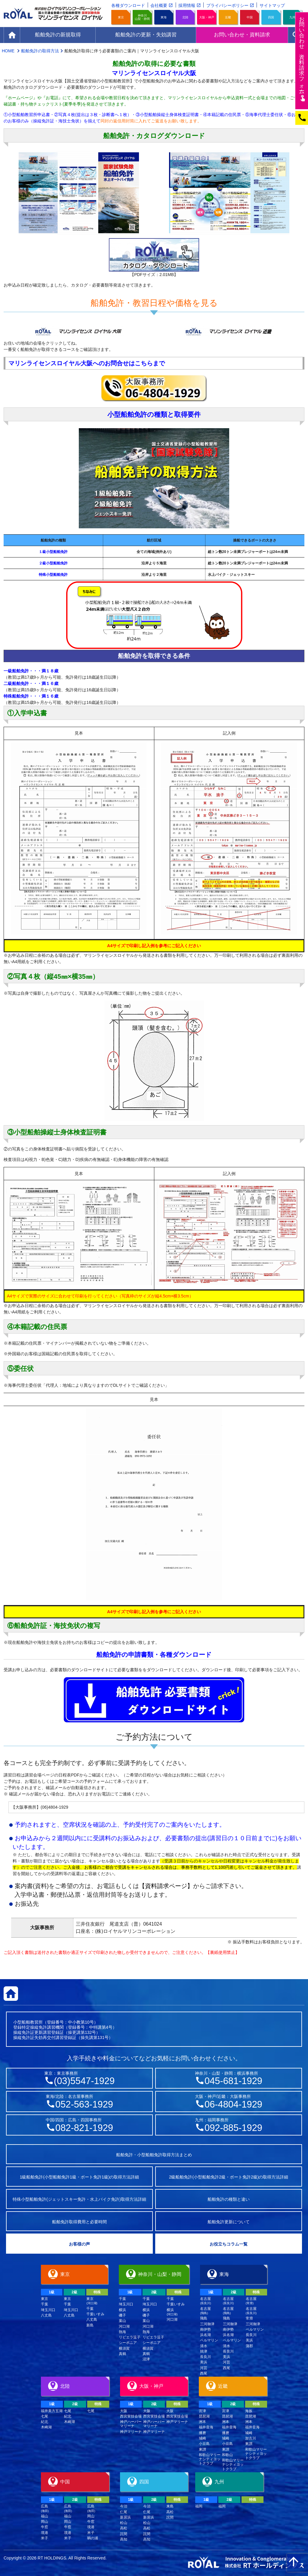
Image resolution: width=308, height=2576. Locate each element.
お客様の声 (79, 2244)
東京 (121, 17)
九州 (292, 17)
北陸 (185, 17)
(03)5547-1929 (84, 2081)
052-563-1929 (84, 2104)
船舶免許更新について (229, 2221)
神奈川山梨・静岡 (142, 17)
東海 (164, 17)
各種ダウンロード (128, 5)
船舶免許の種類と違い (229, 2199)
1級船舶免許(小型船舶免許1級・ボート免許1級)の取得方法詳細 (79, 2177)
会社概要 (158, 5)
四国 (271, 17)
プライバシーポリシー (227, 5)
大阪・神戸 (206, 17)
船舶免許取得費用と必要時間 (79, 2221)
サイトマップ (272, 5)
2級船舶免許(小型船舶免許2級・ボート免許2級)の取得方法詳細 (228, 2177)
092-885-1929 (233, 2128)
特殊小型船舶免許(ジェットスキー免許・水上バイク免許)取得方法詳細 (79, 2199)
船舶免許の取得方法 (40, 50)
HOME (9, 50)
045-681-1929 (233, 2081)
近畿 (228, 17)
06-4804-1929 (233, 2104)
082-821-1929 (84, 2128)
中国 (250, 17)
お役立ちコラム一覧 (229, 2244)
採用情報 (186, 5)
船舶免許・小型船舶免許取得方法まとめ (154, 2154)
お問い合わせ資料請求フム (302, 58)
